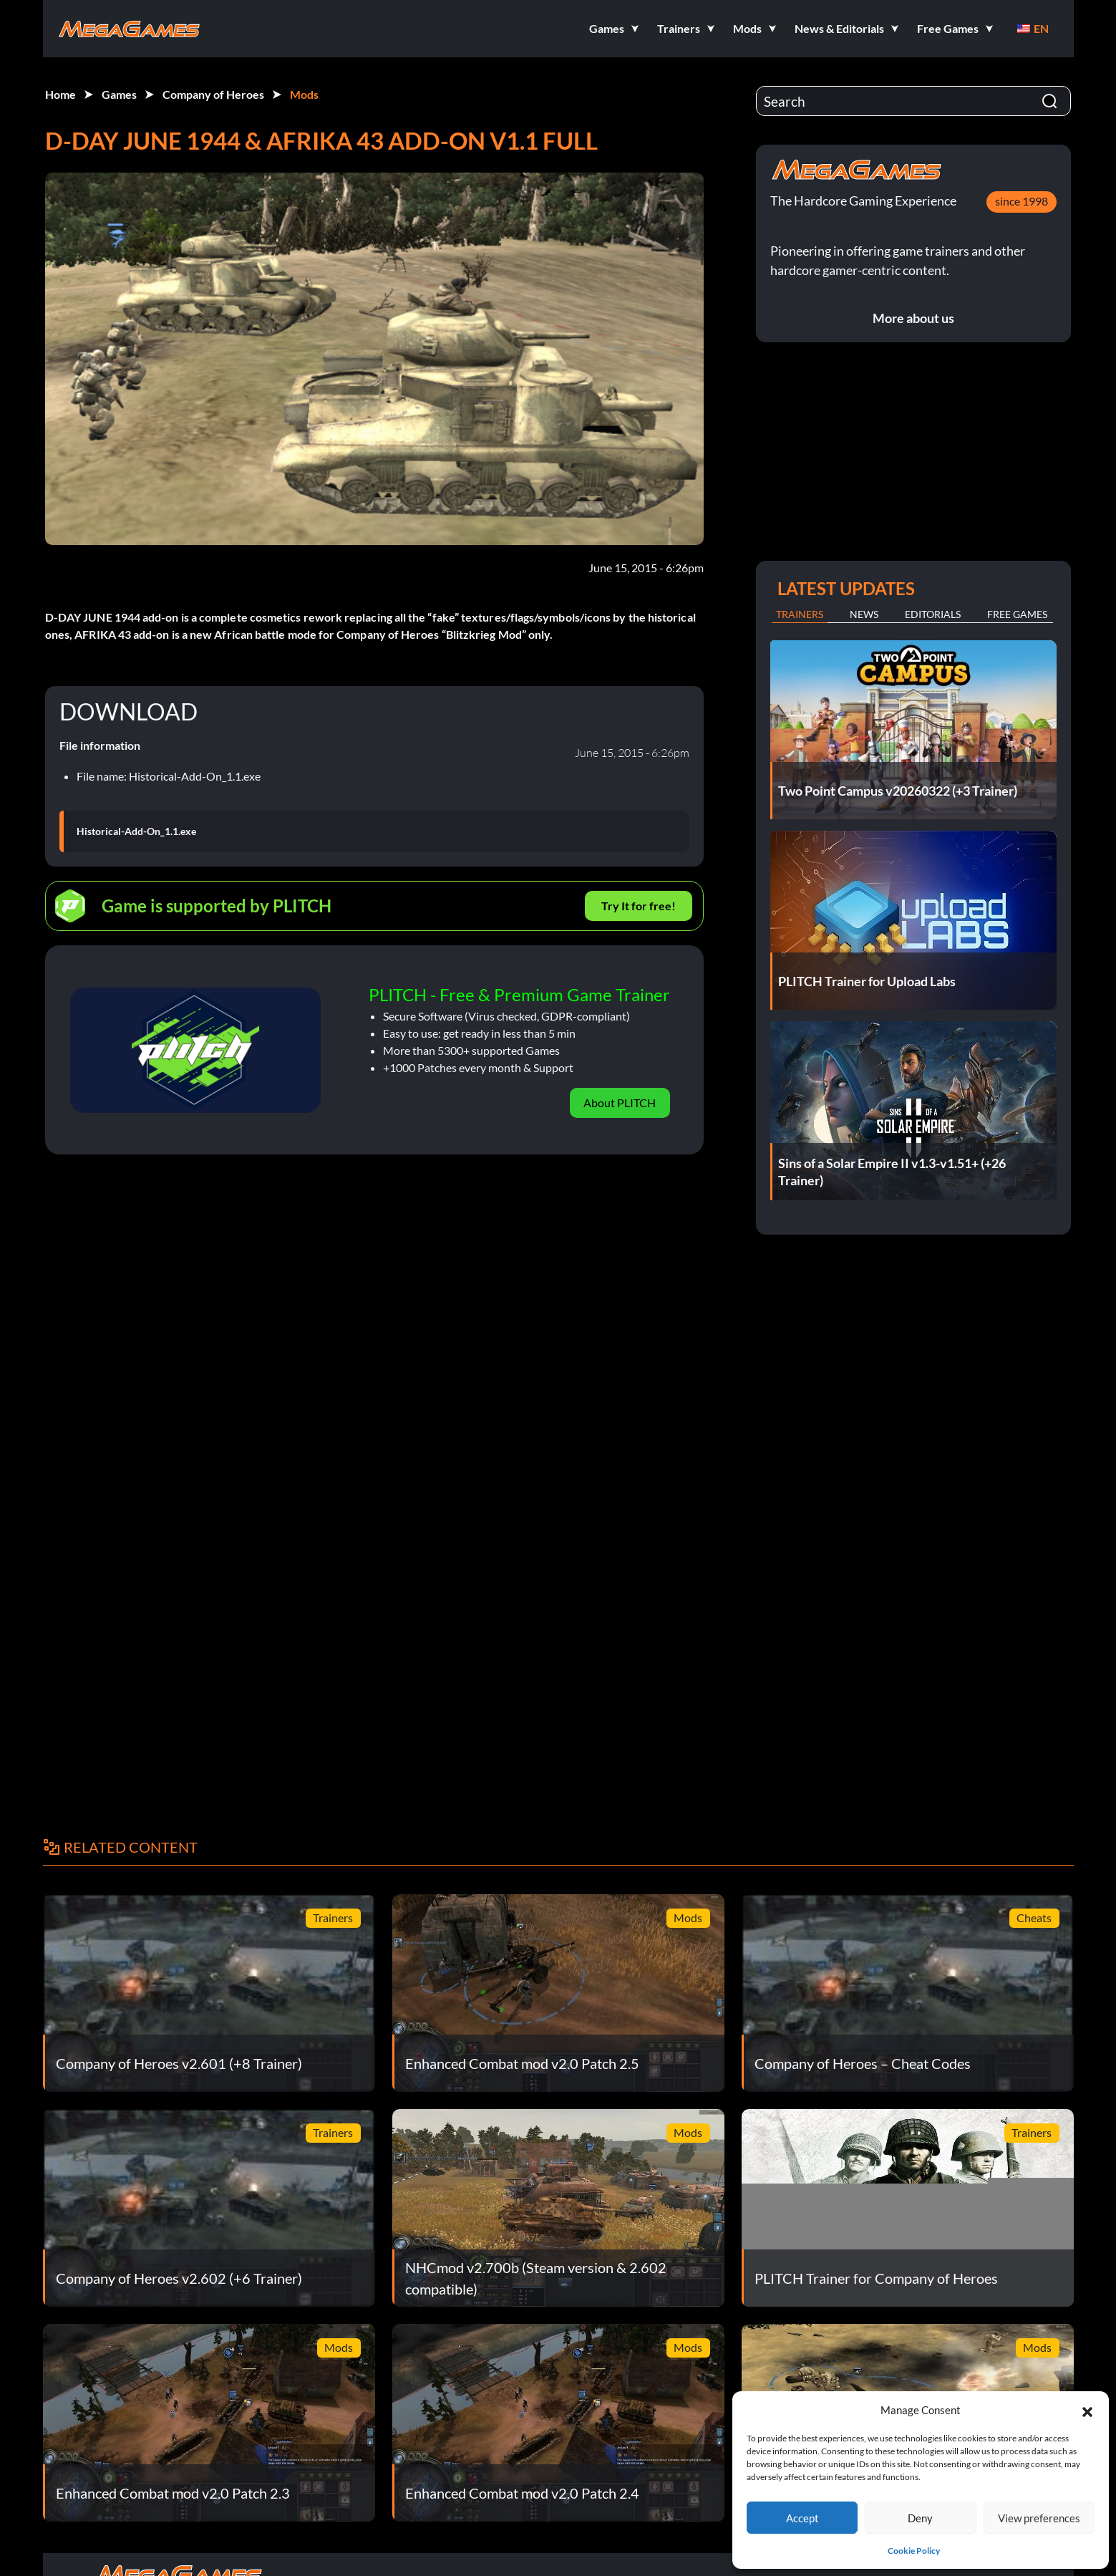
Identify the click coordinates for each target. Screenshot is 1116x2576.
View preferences (1039, 2518)
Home (60, 94)
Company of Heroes (213, 94)
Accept (802, 2518)
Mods (304, 94)
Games (119, 94)
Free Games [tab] (1017, 614)
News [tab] (864, 614)
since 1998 (1021, 201)
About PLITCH (619, 1102)
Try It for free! (638, 905)
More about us (913, 318)
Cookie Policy (914, 2550)
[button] (1087, 2410)
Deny (920, 2518)
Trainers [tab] (799, 614)
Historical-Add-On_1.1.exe (136, 831)
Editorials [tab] (933, 614)
